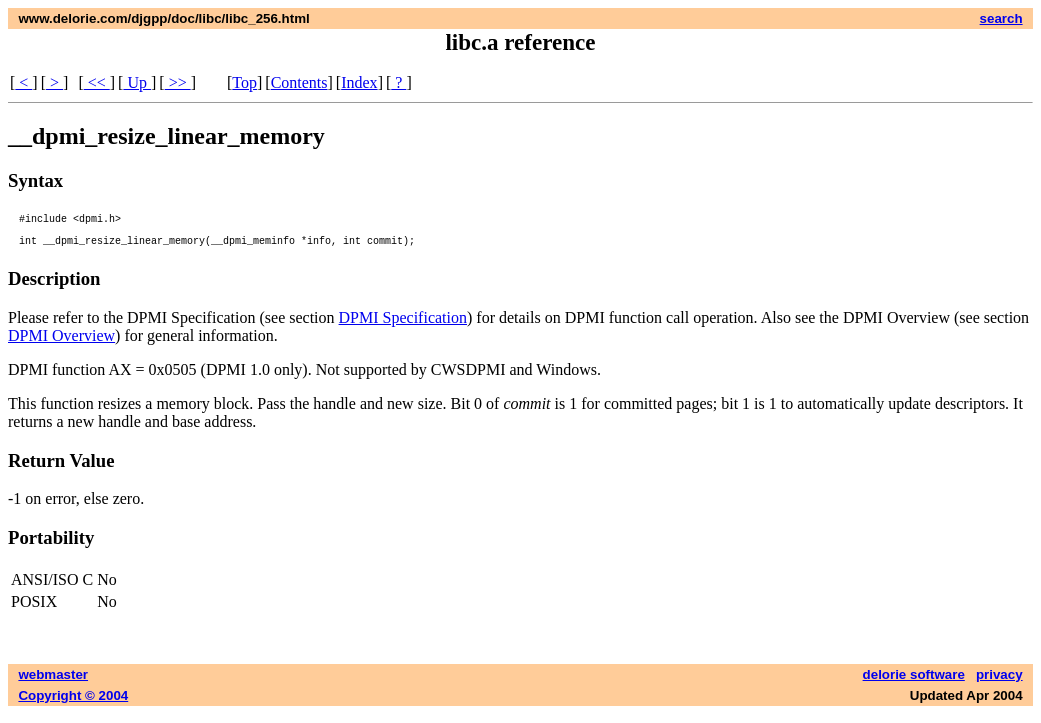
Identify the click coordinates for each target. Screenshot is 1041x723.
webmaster (53, 683)
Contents (299, 82)
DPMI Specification (403, 326)
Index (359, 82)
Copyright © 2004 (73, 704)
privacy (999, 683)
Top (244, 82)
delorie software (914, 683)
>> (178, 82)
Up (137, 82)
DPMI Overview (61, 344)
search (1001, 18)
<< (97, 82)
